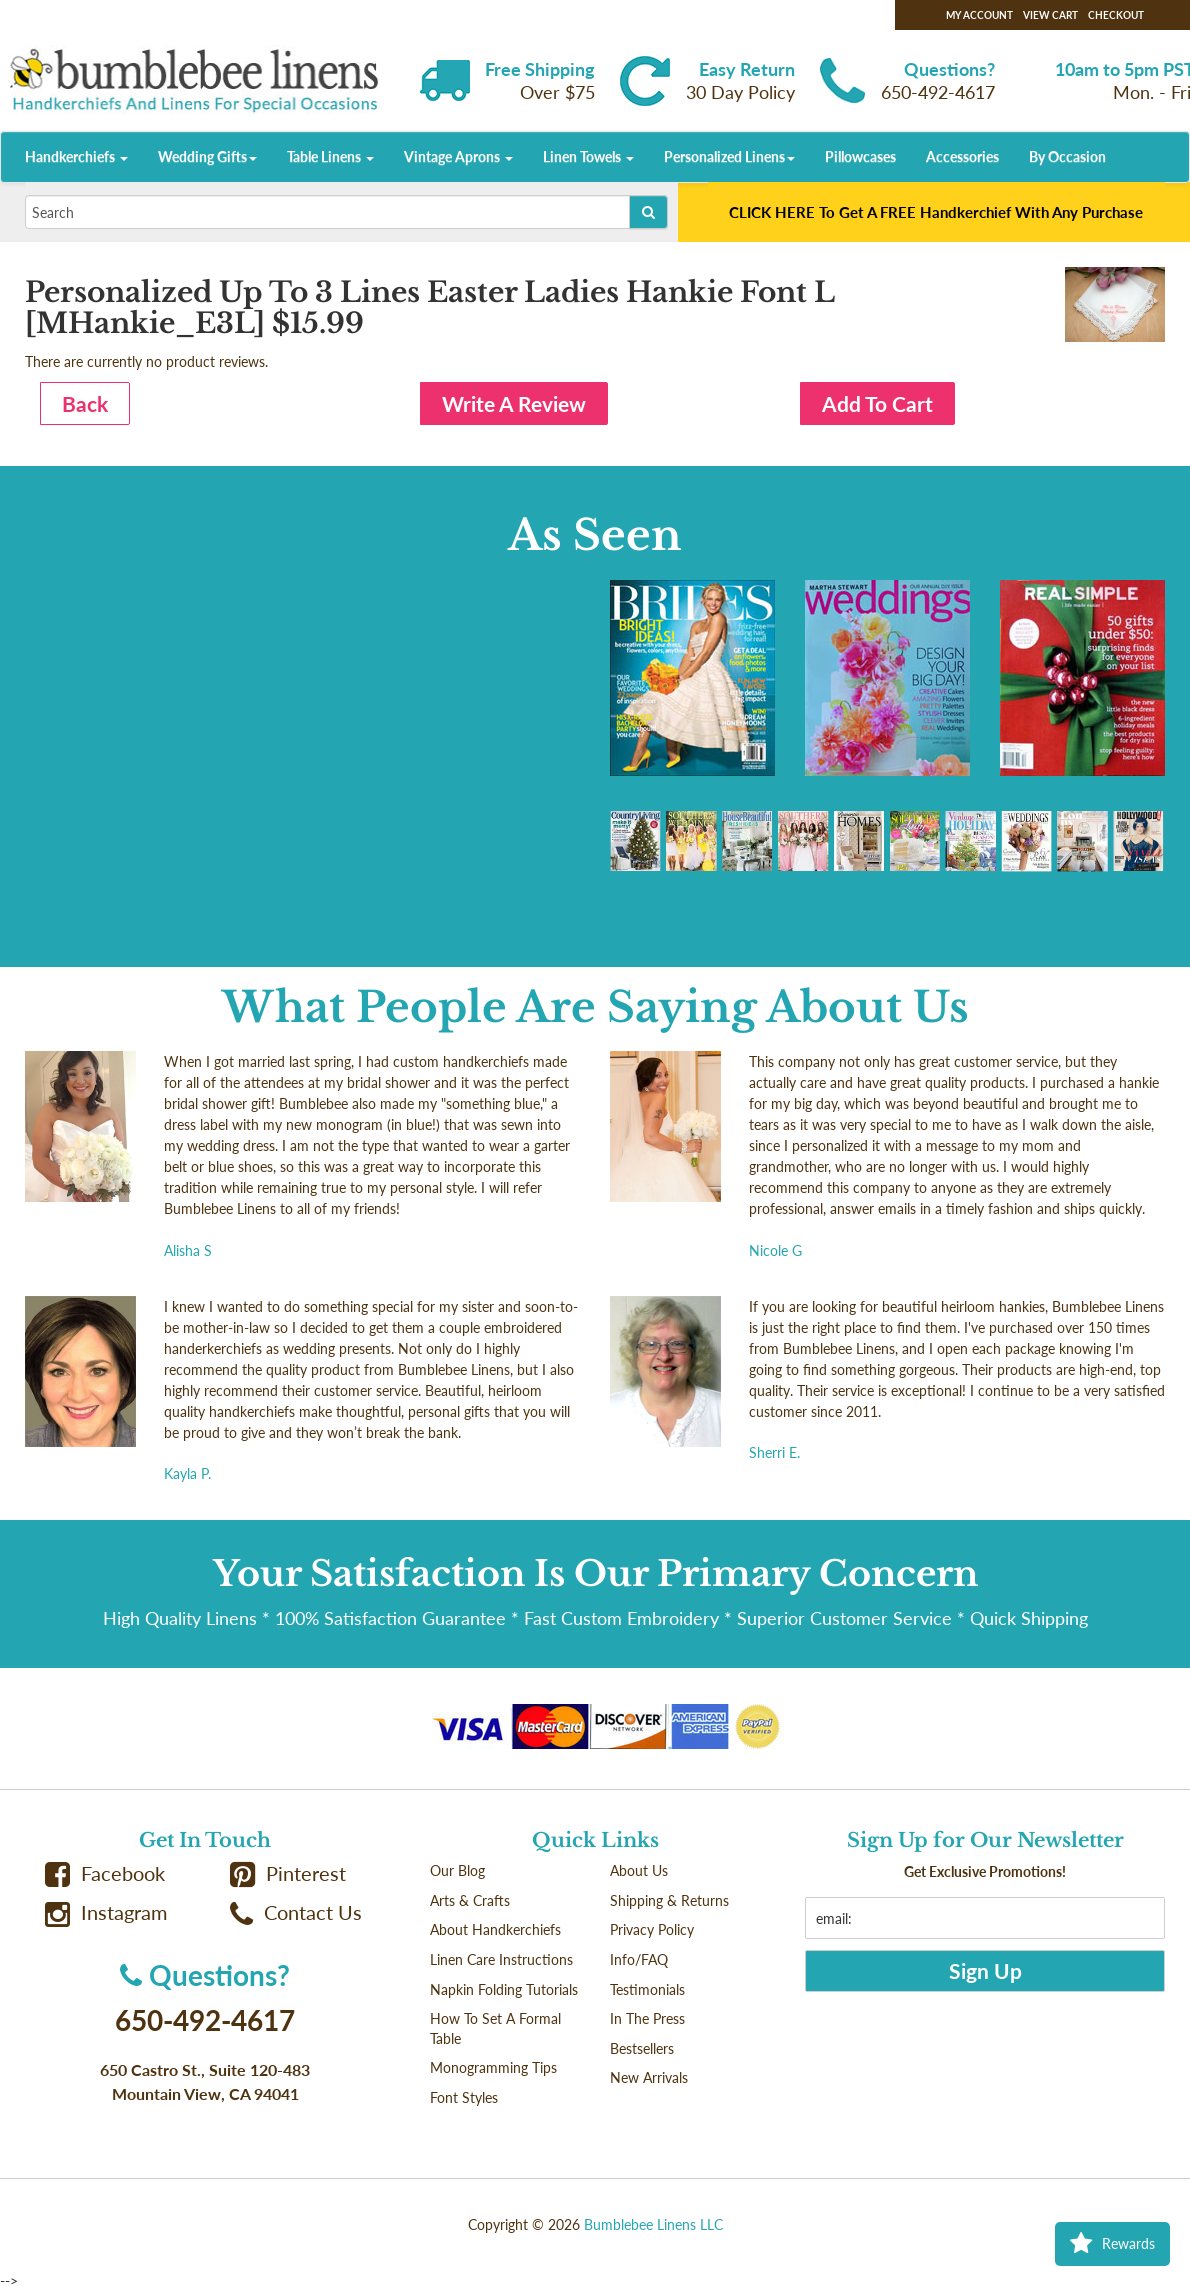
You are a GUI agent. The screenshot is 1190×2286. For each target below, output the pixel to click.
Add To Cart (877, 403)
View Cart (1050, 15)
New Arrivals (649, 2077)
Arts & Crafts (470, 1900)
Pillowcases (860, 156)
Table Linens (330, 156)
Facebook (105, 1873)
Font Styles (464, 2097)
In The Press (647, 2018)
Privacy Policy (652, 1929)
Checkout (1116, 15)
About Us (639, 1870)
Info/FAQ (639, 1959)
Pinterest (288, 1873)
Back (85, 403)
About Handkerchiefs (495, 1929)
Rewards (1112, 2244)
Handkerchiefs (76, 156)
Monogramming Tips (493, 2067)
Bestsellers (642, 2048)
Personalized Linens (729, 156)
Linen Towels (588, 156)
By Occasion (1067, 156)
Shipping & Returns (669, 1900)
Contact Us (296, 1912)
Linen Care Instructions (501, 1959)
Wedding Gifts (207, 156)
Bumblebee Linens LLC (653, 2224)
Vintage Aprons (458, 156)
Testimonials (647, 1989)
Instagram (106, 1912)
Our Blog (457, 1870)
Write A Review (514, 403)
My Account (979, 15)
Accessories (962, 156)
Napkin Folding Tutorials (504, 1989)
